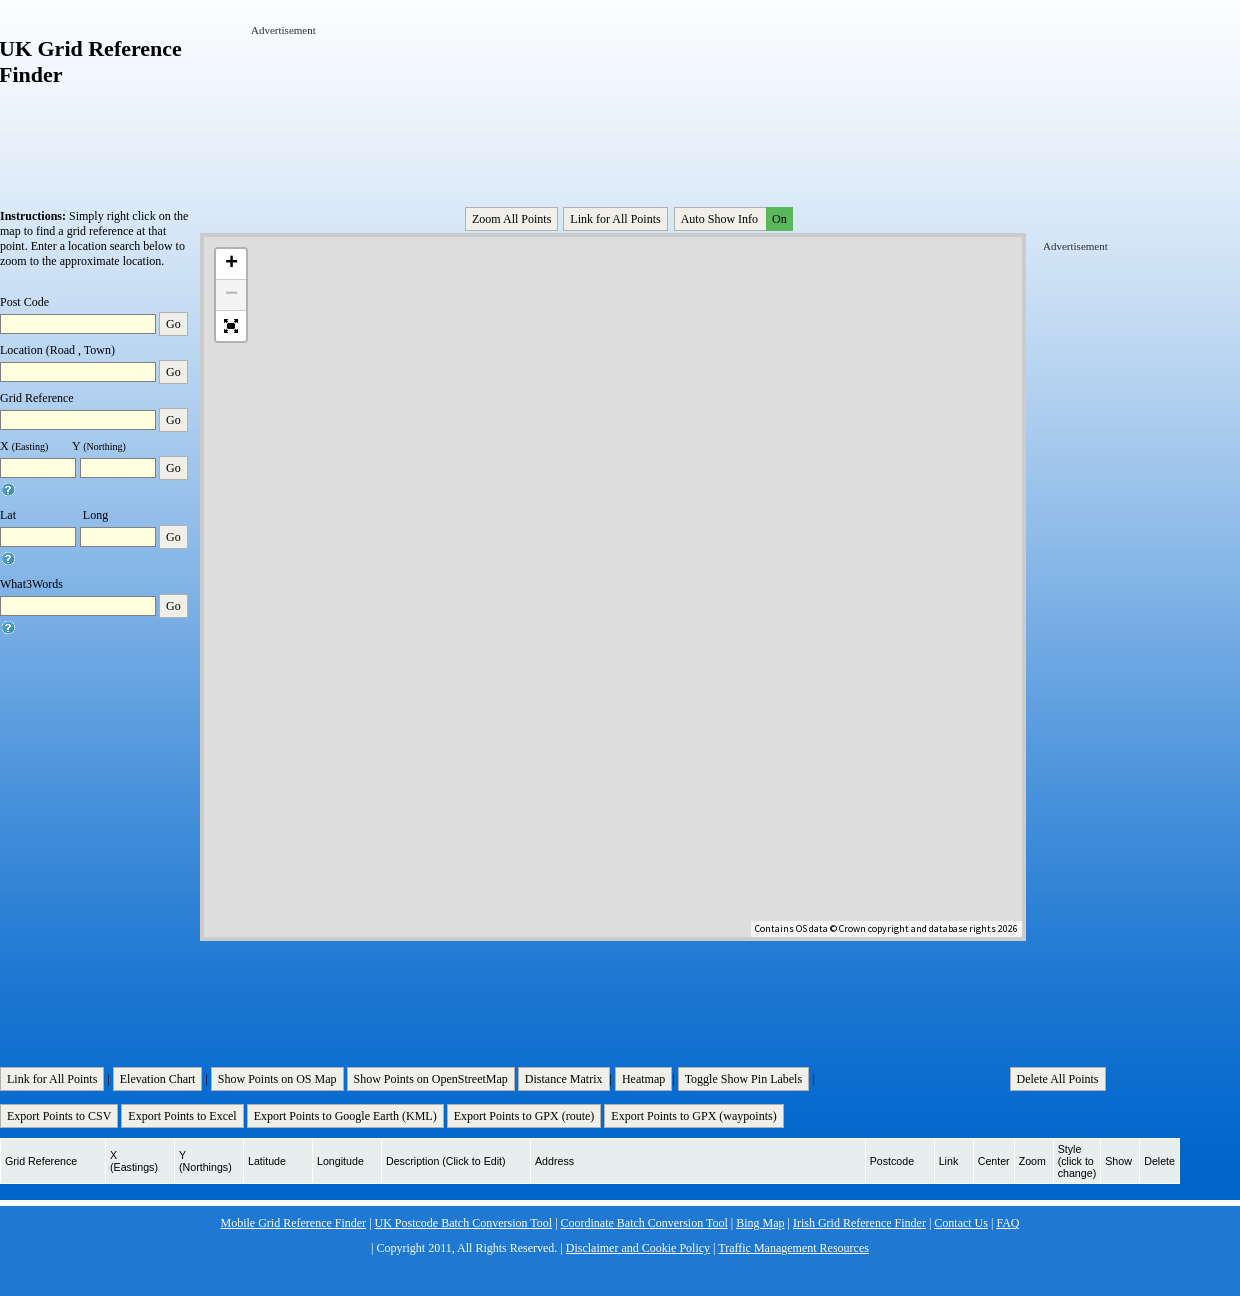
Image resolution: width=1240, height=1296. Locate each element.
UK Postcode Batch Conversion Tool (464, 1223)
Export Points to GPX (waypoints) (693, 1116)
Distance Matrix (564, 1079)
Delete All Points (1058, 1079)
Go (173, 324)
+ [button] (231, 264)
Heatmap (643, 1079)
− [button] (231, 295)
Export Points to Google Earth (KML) (345, 1116)
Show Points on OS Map (277, 1079)
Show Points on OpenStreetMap (431, 1079)
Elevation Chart (158, 1079)
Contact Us (961, 1223)
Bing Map (760, 1223)
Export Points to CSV (59, 1116)
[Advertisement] (313, 98)
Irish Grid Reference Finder (859, 1223)
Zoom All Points (511, 219)
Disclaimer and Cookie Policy (638, 1248)
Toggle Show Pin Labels (744, 1079)
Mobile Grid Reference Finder (294, 1223)
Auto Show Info (735, 219)
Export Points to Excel (182, 1116)
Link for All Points (615, 219)
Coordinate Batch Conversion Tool (644, 1223)
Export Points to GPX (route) (524, 1116)
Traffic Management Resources (793, 1248)
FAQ (1007, 1223)
